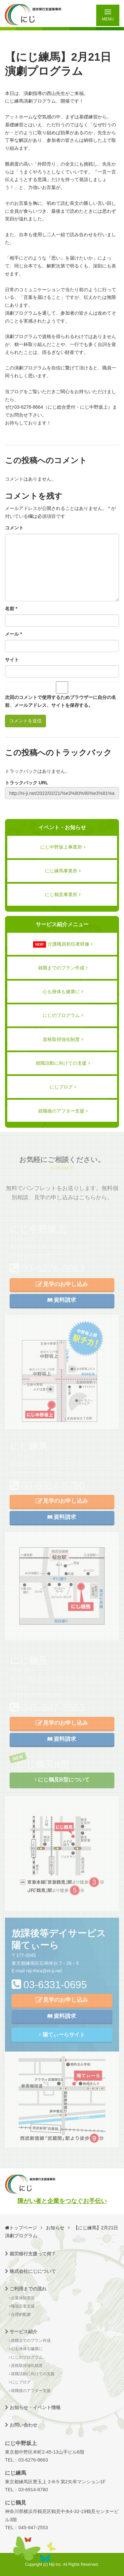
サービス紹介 (21, 2331)
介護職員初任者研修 (63, 944)
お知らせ (55, 2227)
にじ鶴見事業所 (63, 894)
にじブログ (63, 1086)
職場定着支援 (22, 2306)
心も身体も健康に (63, 991)
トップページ (23, 2227)
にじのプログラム (63, 1015)
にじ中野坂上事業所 (62, 847)
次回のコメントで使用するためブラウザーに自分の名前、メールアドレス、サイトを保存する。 (60, 701)
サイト (12, 659)
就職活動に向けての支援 (63, 1063)
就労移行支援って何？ (30, 2253)
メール (13, 634)
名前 (11, 608)
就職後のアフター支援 (63, 1111)
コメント (14, 527)
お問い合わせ (21, 2425)
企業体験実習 (22, 2298)
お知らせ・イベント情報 (33, 2407)
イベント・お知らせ (62, 827)
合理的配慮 (20, 2314)
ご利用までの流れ (26, 2288)
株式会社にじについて (30, 2271)
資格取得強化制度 (63, 1039)
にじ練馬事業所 (63, 870)
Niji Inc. (55, 2564)
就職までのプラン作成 (63, 967)
